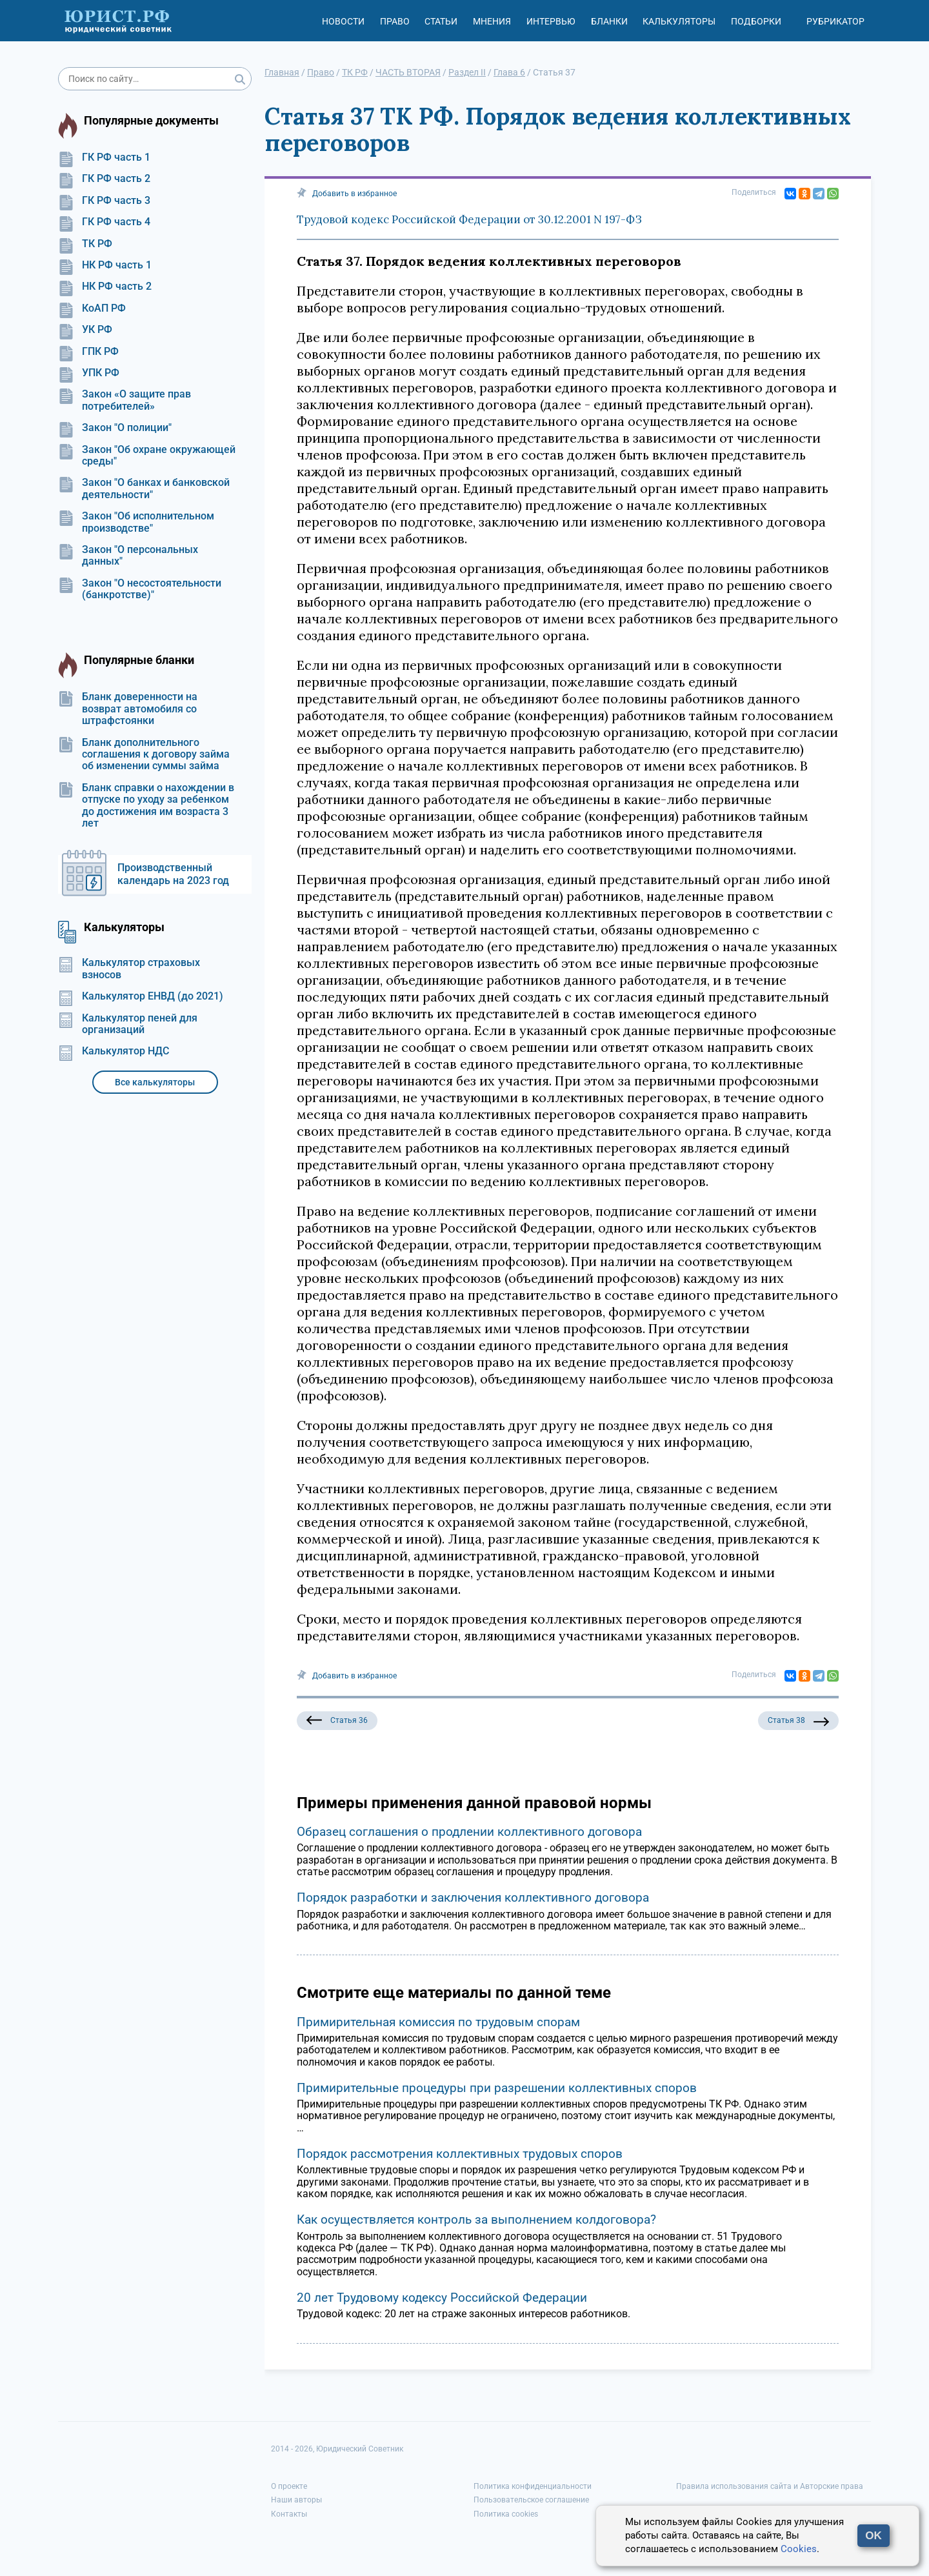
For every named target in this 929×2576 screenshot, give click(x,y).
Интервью (550, 21)
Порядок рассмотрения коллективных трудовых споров (460, 2153)
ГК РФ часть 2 (104, 179)
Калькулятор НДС (113, 1051)
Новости (343, 21)
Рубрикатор (835, 21)
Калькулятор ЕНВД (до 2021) (140, 996)
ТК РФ (85, 244)
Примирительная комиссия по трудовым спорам (438, 2022)
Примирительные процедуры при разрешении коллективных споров (497, 2087)
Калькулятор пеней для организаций (127, 1024)
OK (873, 2536)
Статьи (441, 21)
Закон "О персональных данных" (128, 555)
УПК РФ (88, 373)
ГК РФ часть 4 (104, 222)
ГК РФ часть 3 (104, 200)
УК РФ (85, 330)
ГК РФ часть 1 (104, 157)
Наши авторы (296, 2499)
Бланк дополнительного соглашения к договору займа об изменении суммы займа (144, 754)
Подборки (756, 21)
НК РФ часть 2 (105, 286)
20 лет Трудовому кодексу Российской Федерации (442, 2297)
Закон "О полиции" (115, 428)
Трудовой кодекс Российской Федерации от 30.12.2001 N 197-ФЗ (469, 219)
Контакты (289, 2514)
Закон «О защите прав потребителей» (124, 400)
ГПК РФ (88, 351)
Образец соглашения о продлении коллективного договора (469, 1831)
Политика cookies (506, 2514)
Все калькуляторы (155, 1082)
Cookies (799, 2549)
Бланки (609, 21)
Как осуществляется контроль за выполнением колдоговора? (476, 2219)
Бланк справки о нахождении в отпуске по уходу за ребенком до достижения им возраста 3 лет (146, 805)
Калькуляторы (679, 21)
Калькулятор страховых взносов (129, 968)
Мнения (492, 21)
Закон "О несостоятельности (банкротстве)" (139, 589)
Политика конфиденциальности (533, 2486)
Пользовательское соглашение (531, 2499)
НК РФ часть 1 (105, 265)
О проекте (289, 2486)
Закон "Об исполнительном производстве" (136, 522)
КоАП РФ (92, 308)
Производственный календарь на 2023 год (173, 874)
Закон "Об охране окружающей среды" (146, 455)
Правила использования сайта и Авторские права (769, 2486)
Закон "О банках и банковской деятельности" (144, 488)
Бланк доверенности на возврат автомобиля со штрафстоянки (127, 709)
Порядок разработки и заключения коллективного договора (473, 1897)
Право (395, 21)
